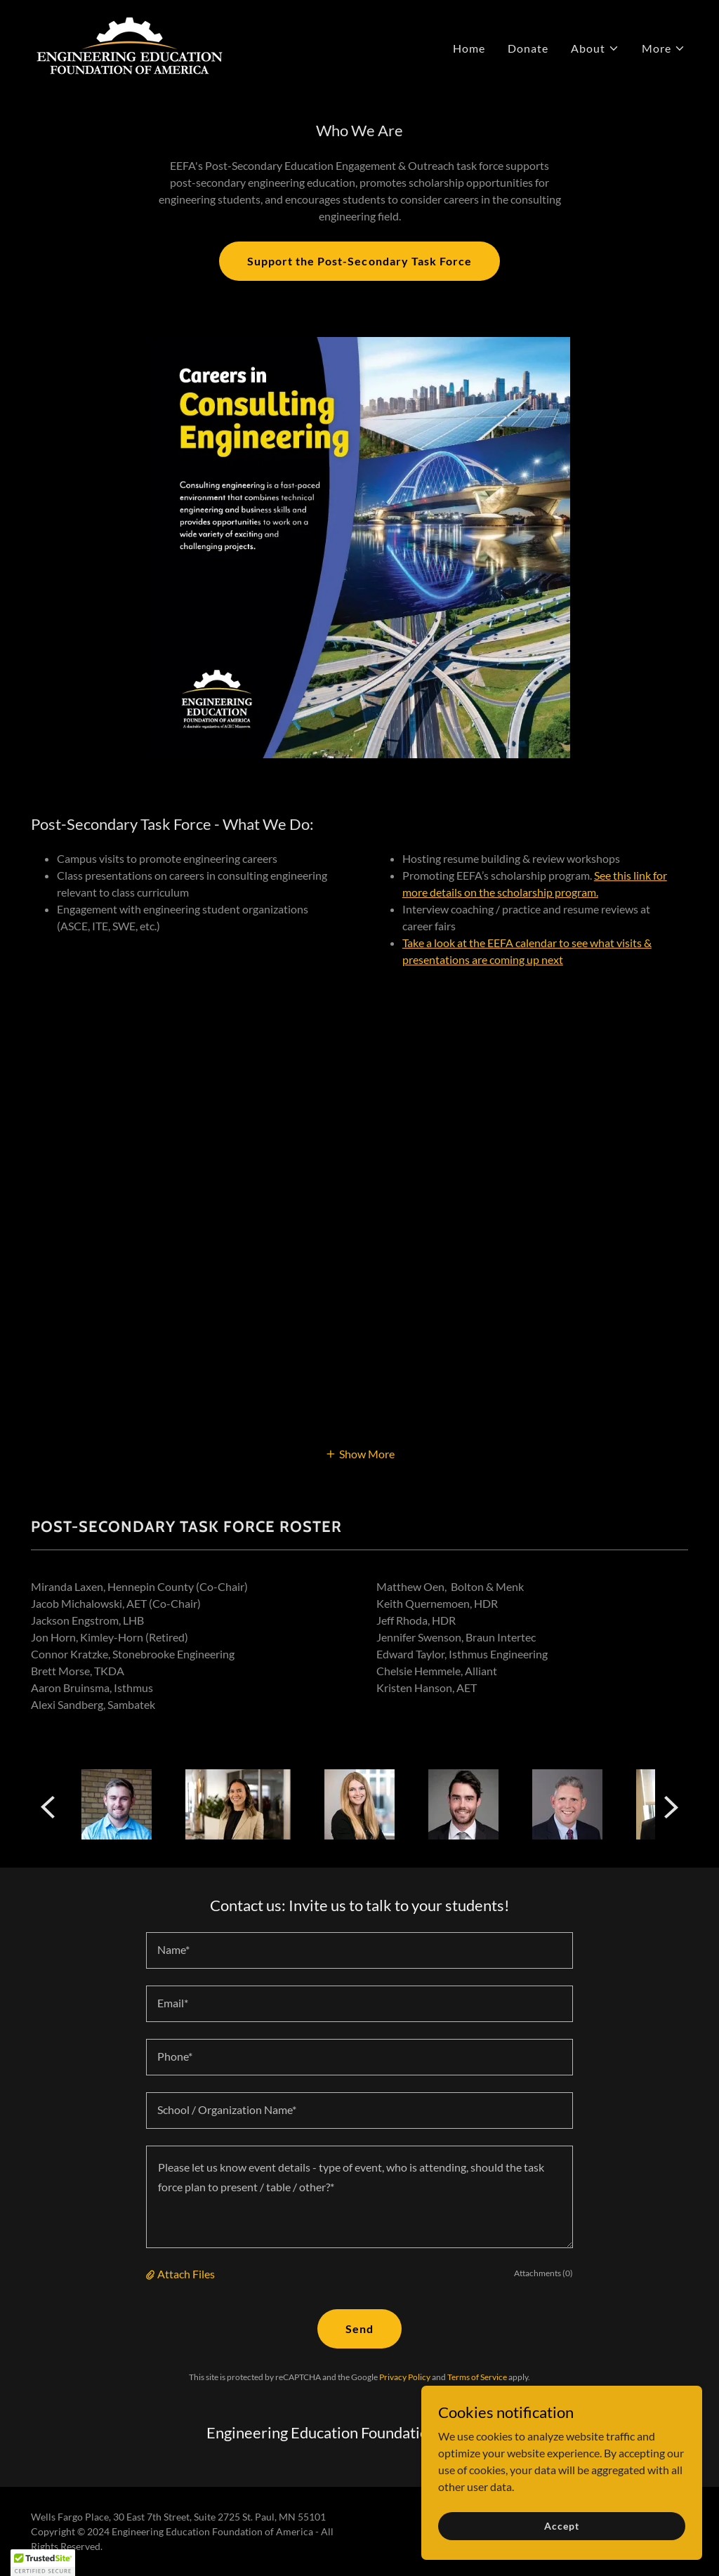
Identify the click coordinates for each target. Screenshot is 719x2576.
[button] (595, 48)
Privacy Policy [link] (404, 2377)
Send (359, 2328)
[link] (129, 44)
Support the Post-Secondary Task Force (359, 260)
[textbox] (359, 1950)
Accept (561, 2526)
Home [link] (469, 48)
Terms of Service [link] (477, 2377)
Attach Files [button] (186, 2273)
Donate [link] (528, 48)
